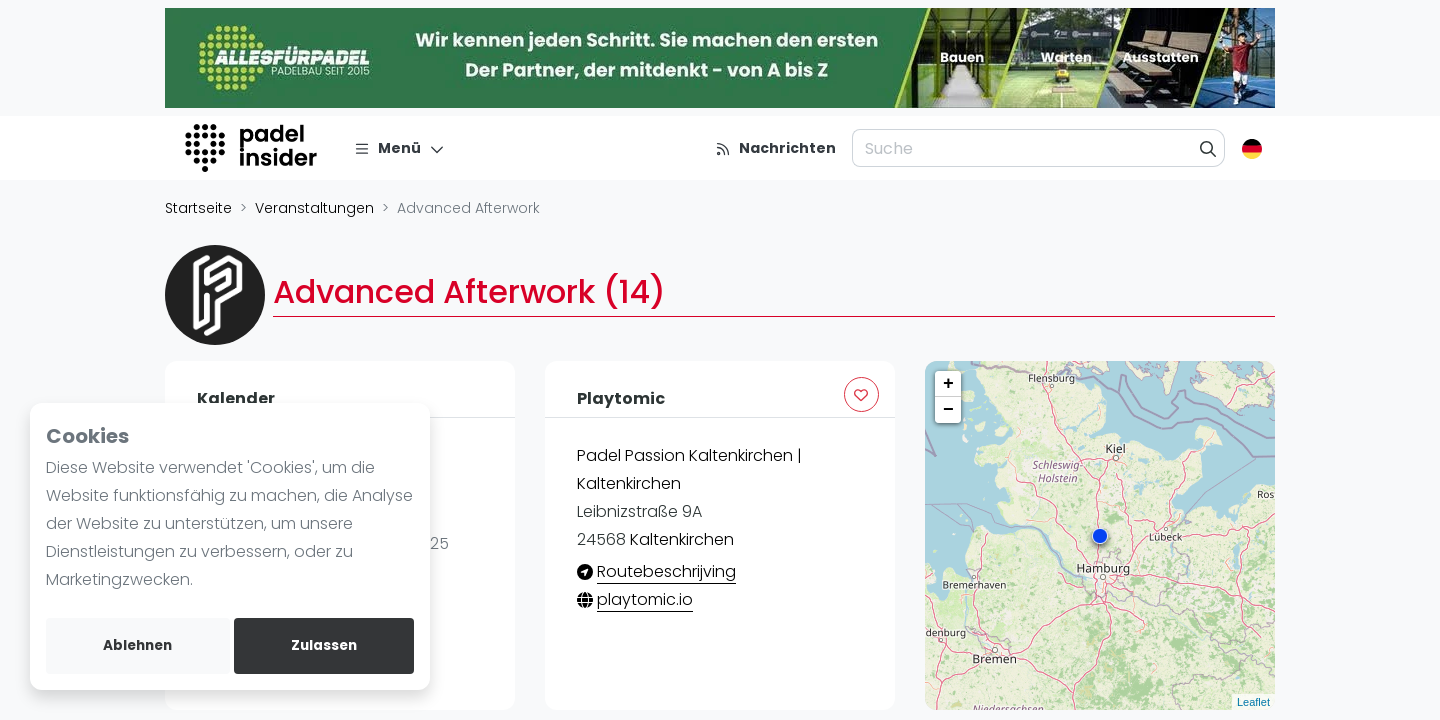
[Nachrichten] (775, 148)
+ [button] (948, 384)
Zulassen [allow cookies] (324, 645)
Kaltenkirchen (682, 539)
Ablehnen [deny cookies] (137, 645)
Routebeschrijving (666, 571)
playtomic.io (645, 599)
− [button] (948, 410)
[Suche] (1208, 148)
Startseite (198, 208)
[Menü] (399, 148)
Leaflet (1253, 702)
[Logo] (253, 148)
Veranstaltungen (314, 208)
